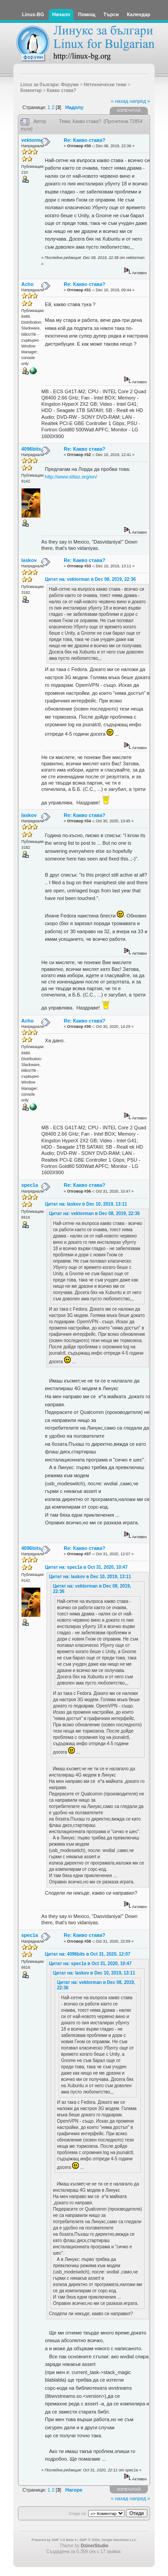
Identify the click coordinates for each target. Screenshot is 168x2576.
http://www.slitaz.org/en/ (71, 476)
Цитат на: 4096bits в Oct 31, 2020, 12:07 (87, 1954)
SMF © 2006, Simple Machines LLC (107, 2540)
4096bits (31, 449)
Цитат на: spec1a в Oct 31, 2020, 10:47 (86, 1567)
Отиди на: (77, 2513)
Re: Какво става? (84, 140)
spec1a (30, 1185)
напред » (139, 101)
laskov (29, 560)
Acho (28, 284)
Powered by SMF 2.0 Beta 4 (54, 2540)
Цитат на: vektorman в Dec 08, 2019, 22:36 (90, 579)
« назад (119, 101)
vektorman (34, 140)
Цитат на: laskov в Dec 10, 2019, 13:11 (86, 1204)
